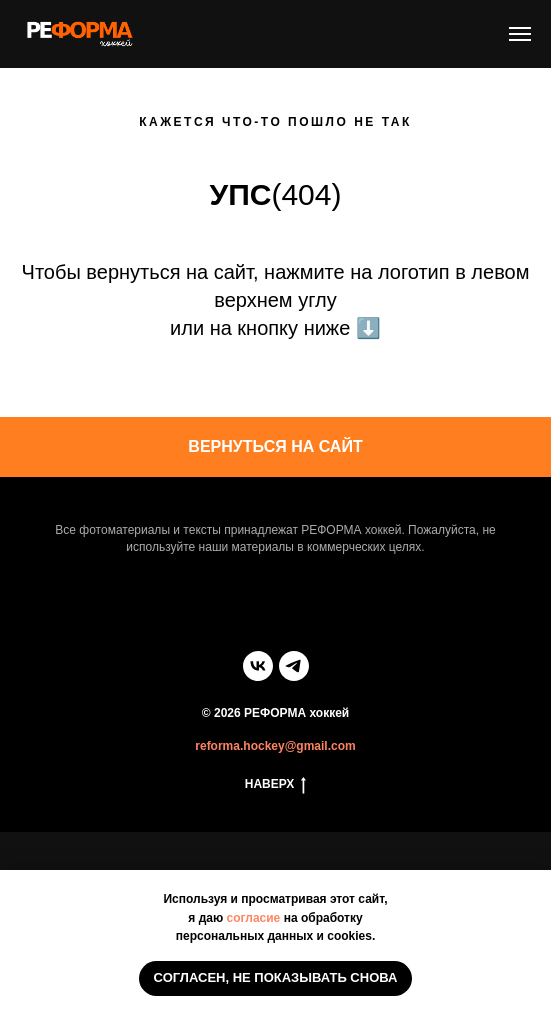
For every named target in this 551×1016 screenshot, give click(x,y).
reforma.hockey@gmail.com (275, 746)
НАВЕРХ (276, 784)
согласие (254, 918)
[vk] (258, 666)
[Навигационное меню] (520, 34)
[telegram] (294, 666)
